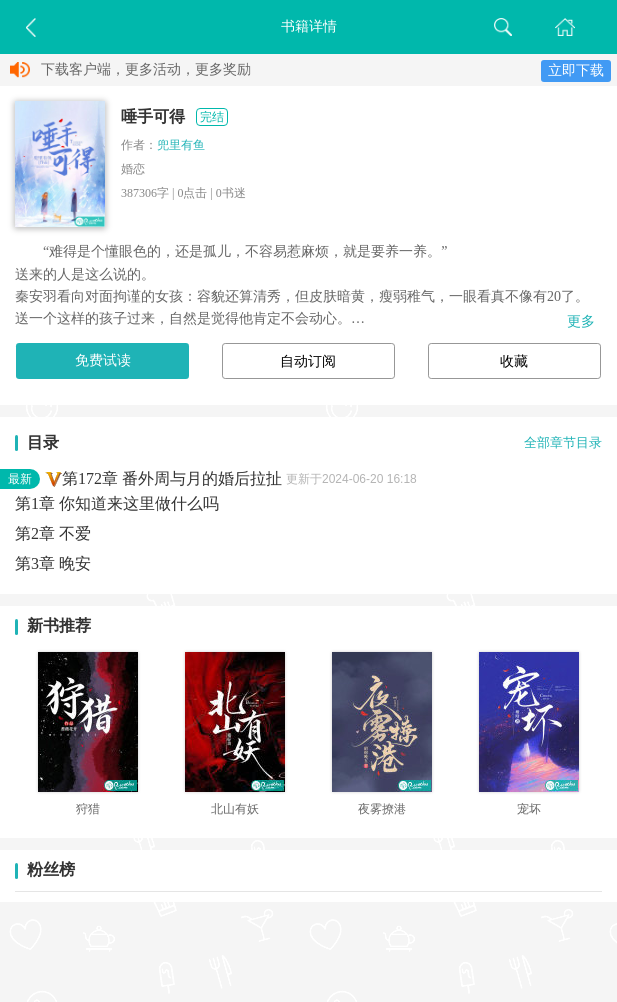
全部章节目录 (563, 443)
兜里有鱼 (181, 145)
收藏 (514, 361)
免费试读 (103, 360)
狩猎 (88, 809)
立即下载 (576, 70)
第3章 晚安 (53, 563)
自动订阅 (308, 361)
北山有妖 (235, 809)
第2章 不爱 (53, 533)
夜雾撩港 (382, 809)
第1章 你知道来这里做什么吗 (117, 503)
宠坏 (529, 809)
